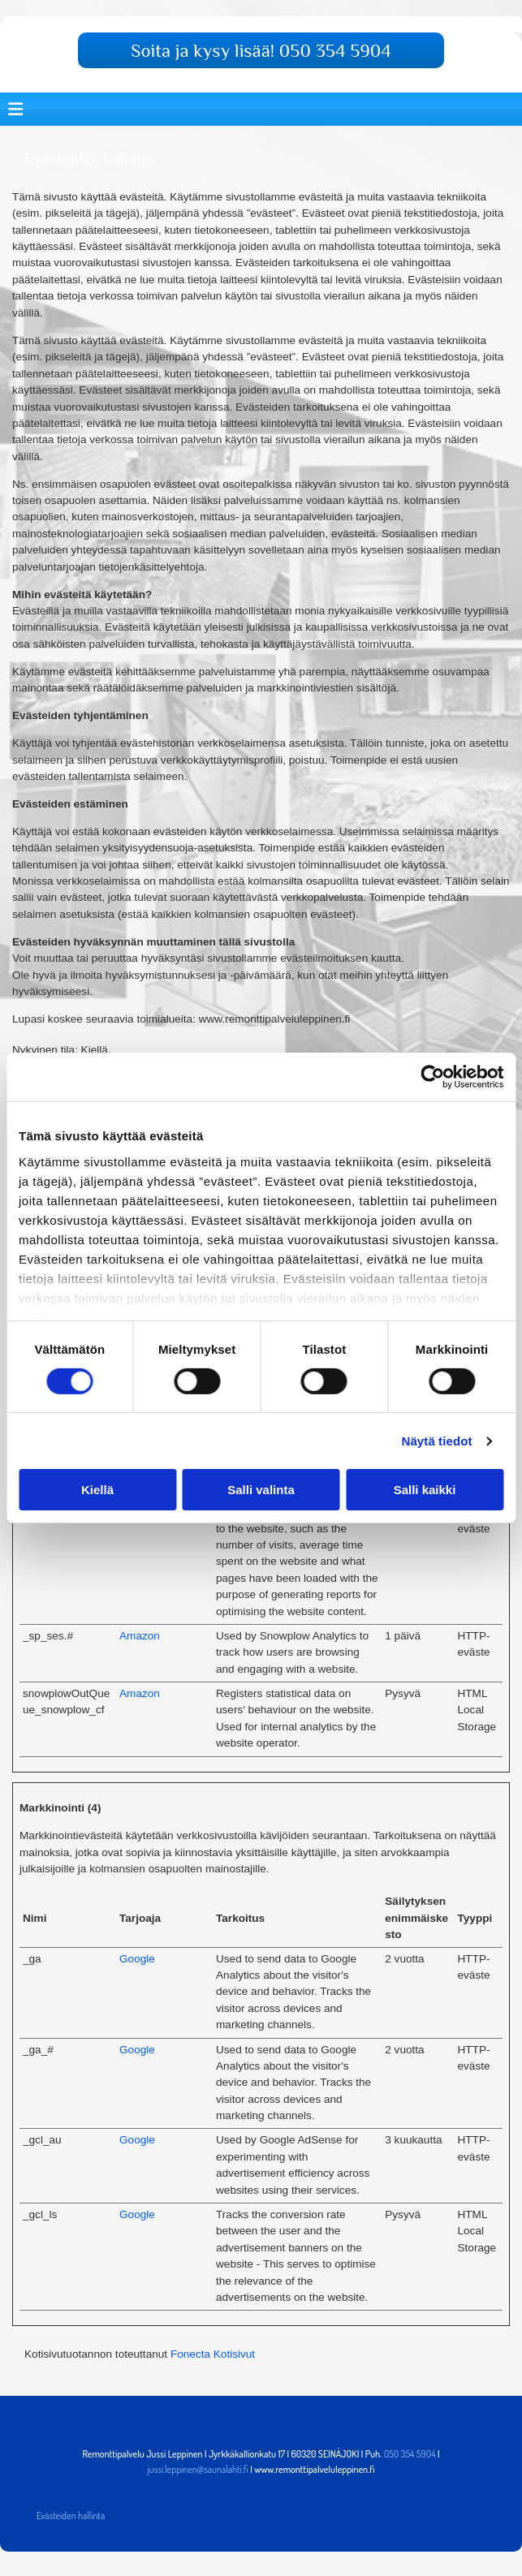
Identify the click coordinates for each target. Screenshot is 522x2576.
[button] (260, 50)
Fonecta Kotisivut (212, 2354)
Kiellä (97, 1490)
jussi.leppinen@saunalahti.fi (197, 2469)
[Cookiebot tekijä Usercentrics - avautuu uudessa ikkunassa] (432, 1077)
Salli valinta (261, 1490)
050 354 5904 (410, 2454)
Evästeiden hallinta (71, 2515)
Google (137, 1959)
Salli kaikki (425, 1490)
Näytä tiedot (437, 1441)
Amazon (139, 1636)
